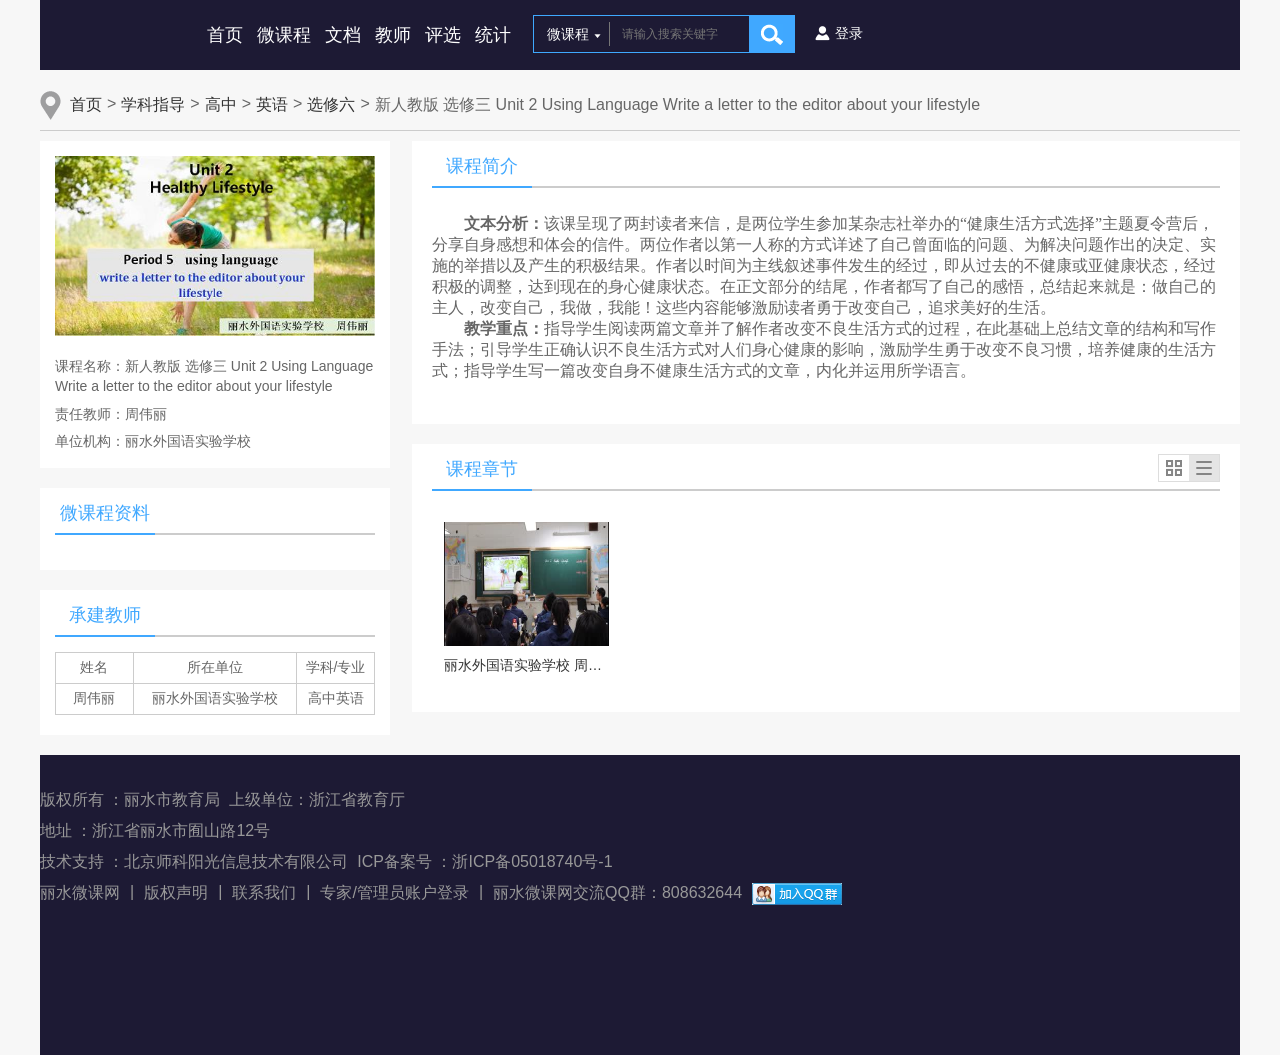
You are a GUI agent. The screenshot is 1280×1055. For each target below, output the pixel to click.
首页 (225, 35)
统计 (493, 35)
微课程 (284, 35)
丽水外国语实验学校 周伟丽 (526, 665)
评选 (443, 35)
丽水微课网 (80, 892)
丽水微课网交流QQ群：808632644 (617, 892)
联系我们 (264, 892)
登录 (849, 33)
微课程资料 (105, 513)
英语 (272, 104)
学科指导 (153, 104)
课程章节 (482, 469)
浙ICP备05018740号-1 (532, 861)
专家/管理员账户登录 (394, 892)
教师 (393, 35)
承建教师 (105, 615)
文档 (343, 35)
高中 (221, 104)
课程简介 (482, 166)
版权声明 (176, 892)
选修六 (331, 104)
